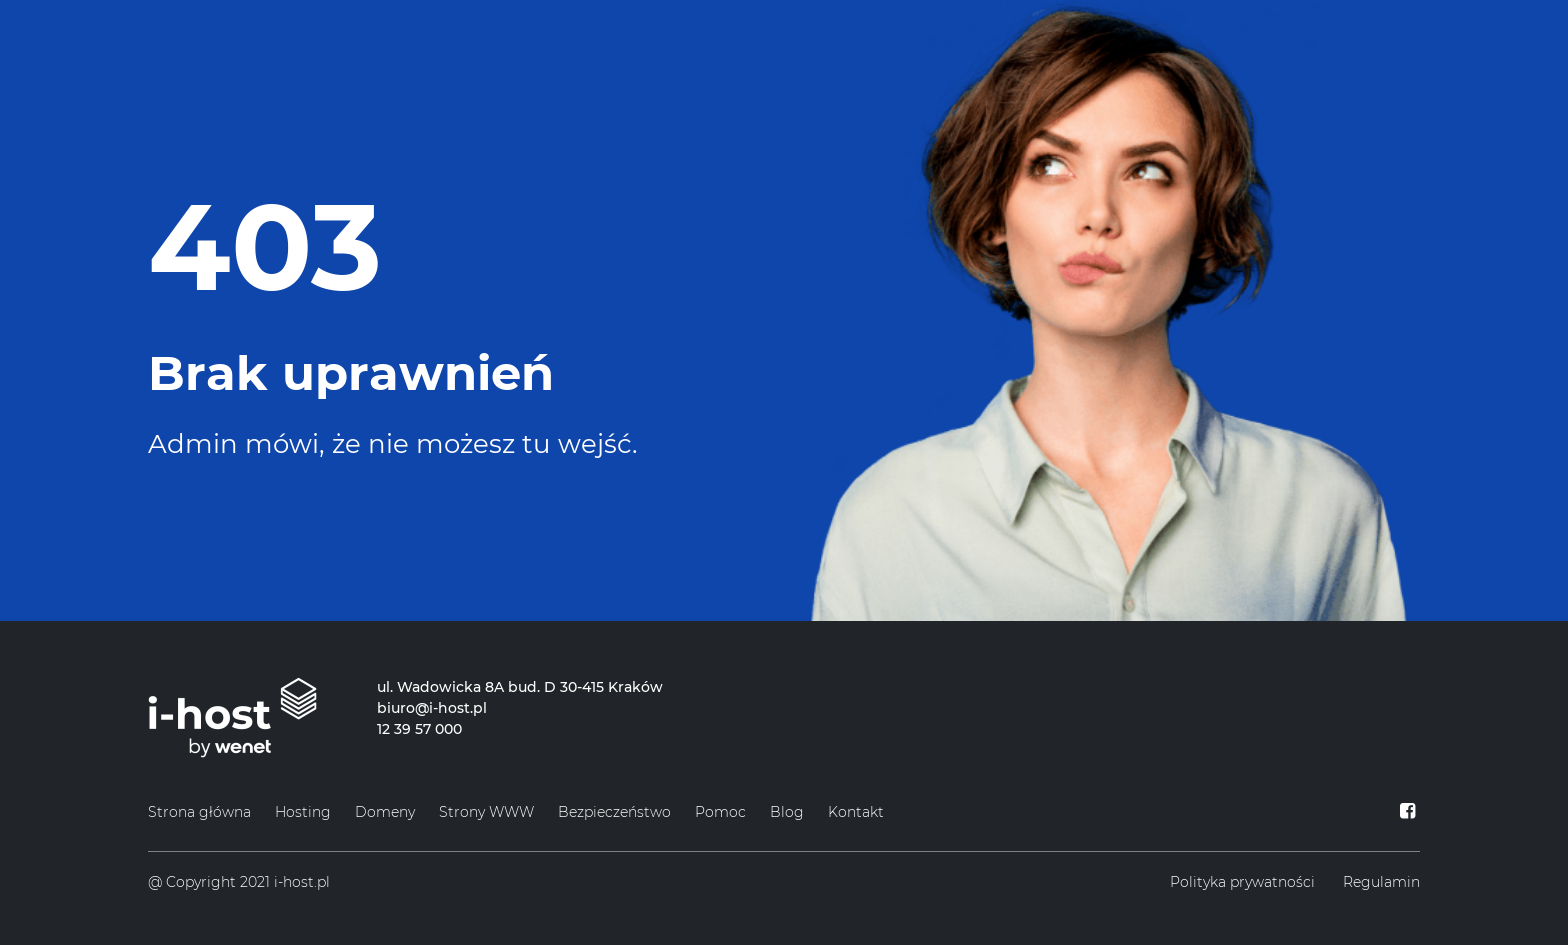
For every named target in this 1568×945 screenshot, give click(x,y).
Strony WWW (486, 812)
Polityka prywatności (1242, 882)
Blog (787, 812)
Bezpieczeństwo (614, 812)
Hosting (303, 812)
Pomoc (720, 812)
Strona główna (199, 812)
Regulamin (1381, 882)
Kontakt (856, 812)
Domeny (385, 812)
